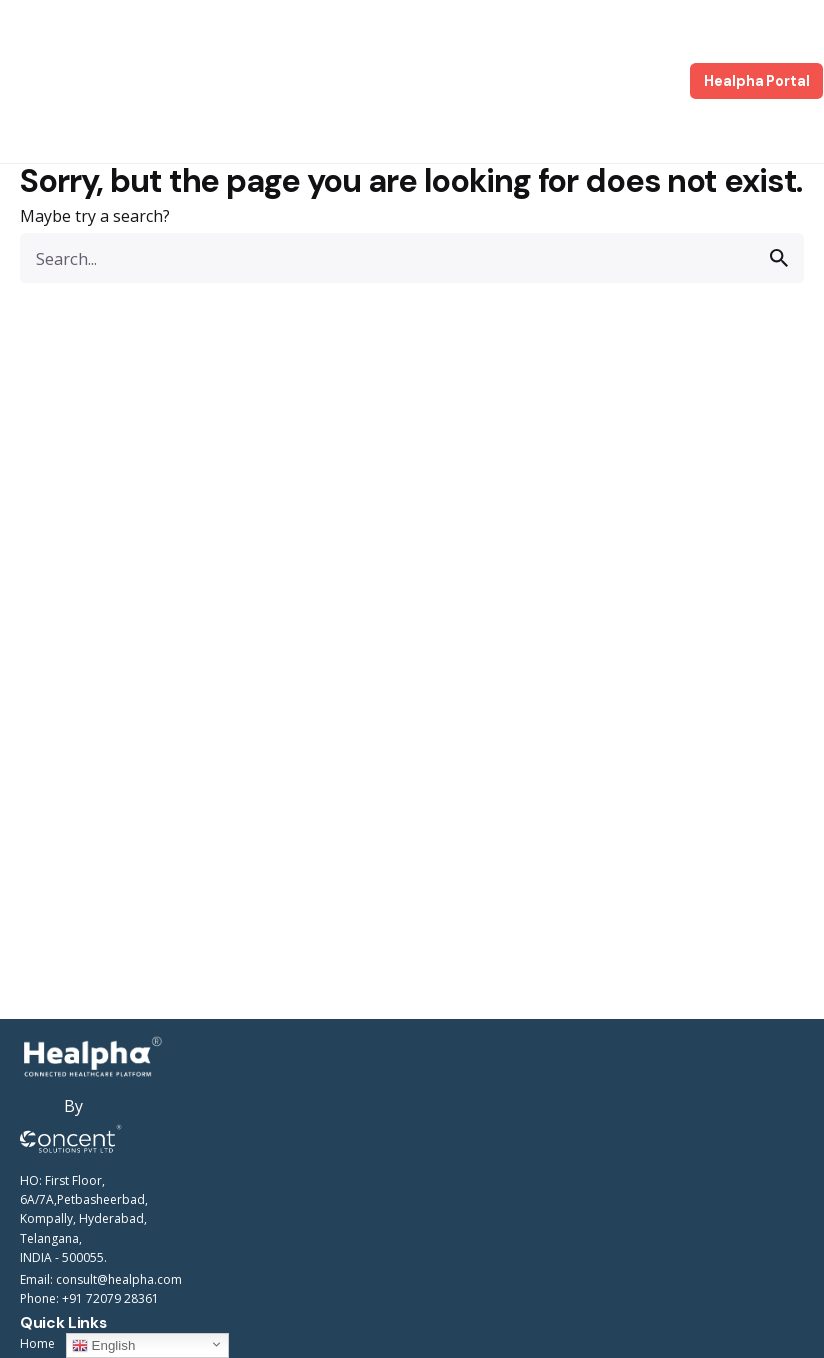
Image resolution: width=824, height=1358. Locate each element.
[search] (779, 258)
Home (37, 1343)
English (103, 1346)
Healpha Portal (756, 81)
